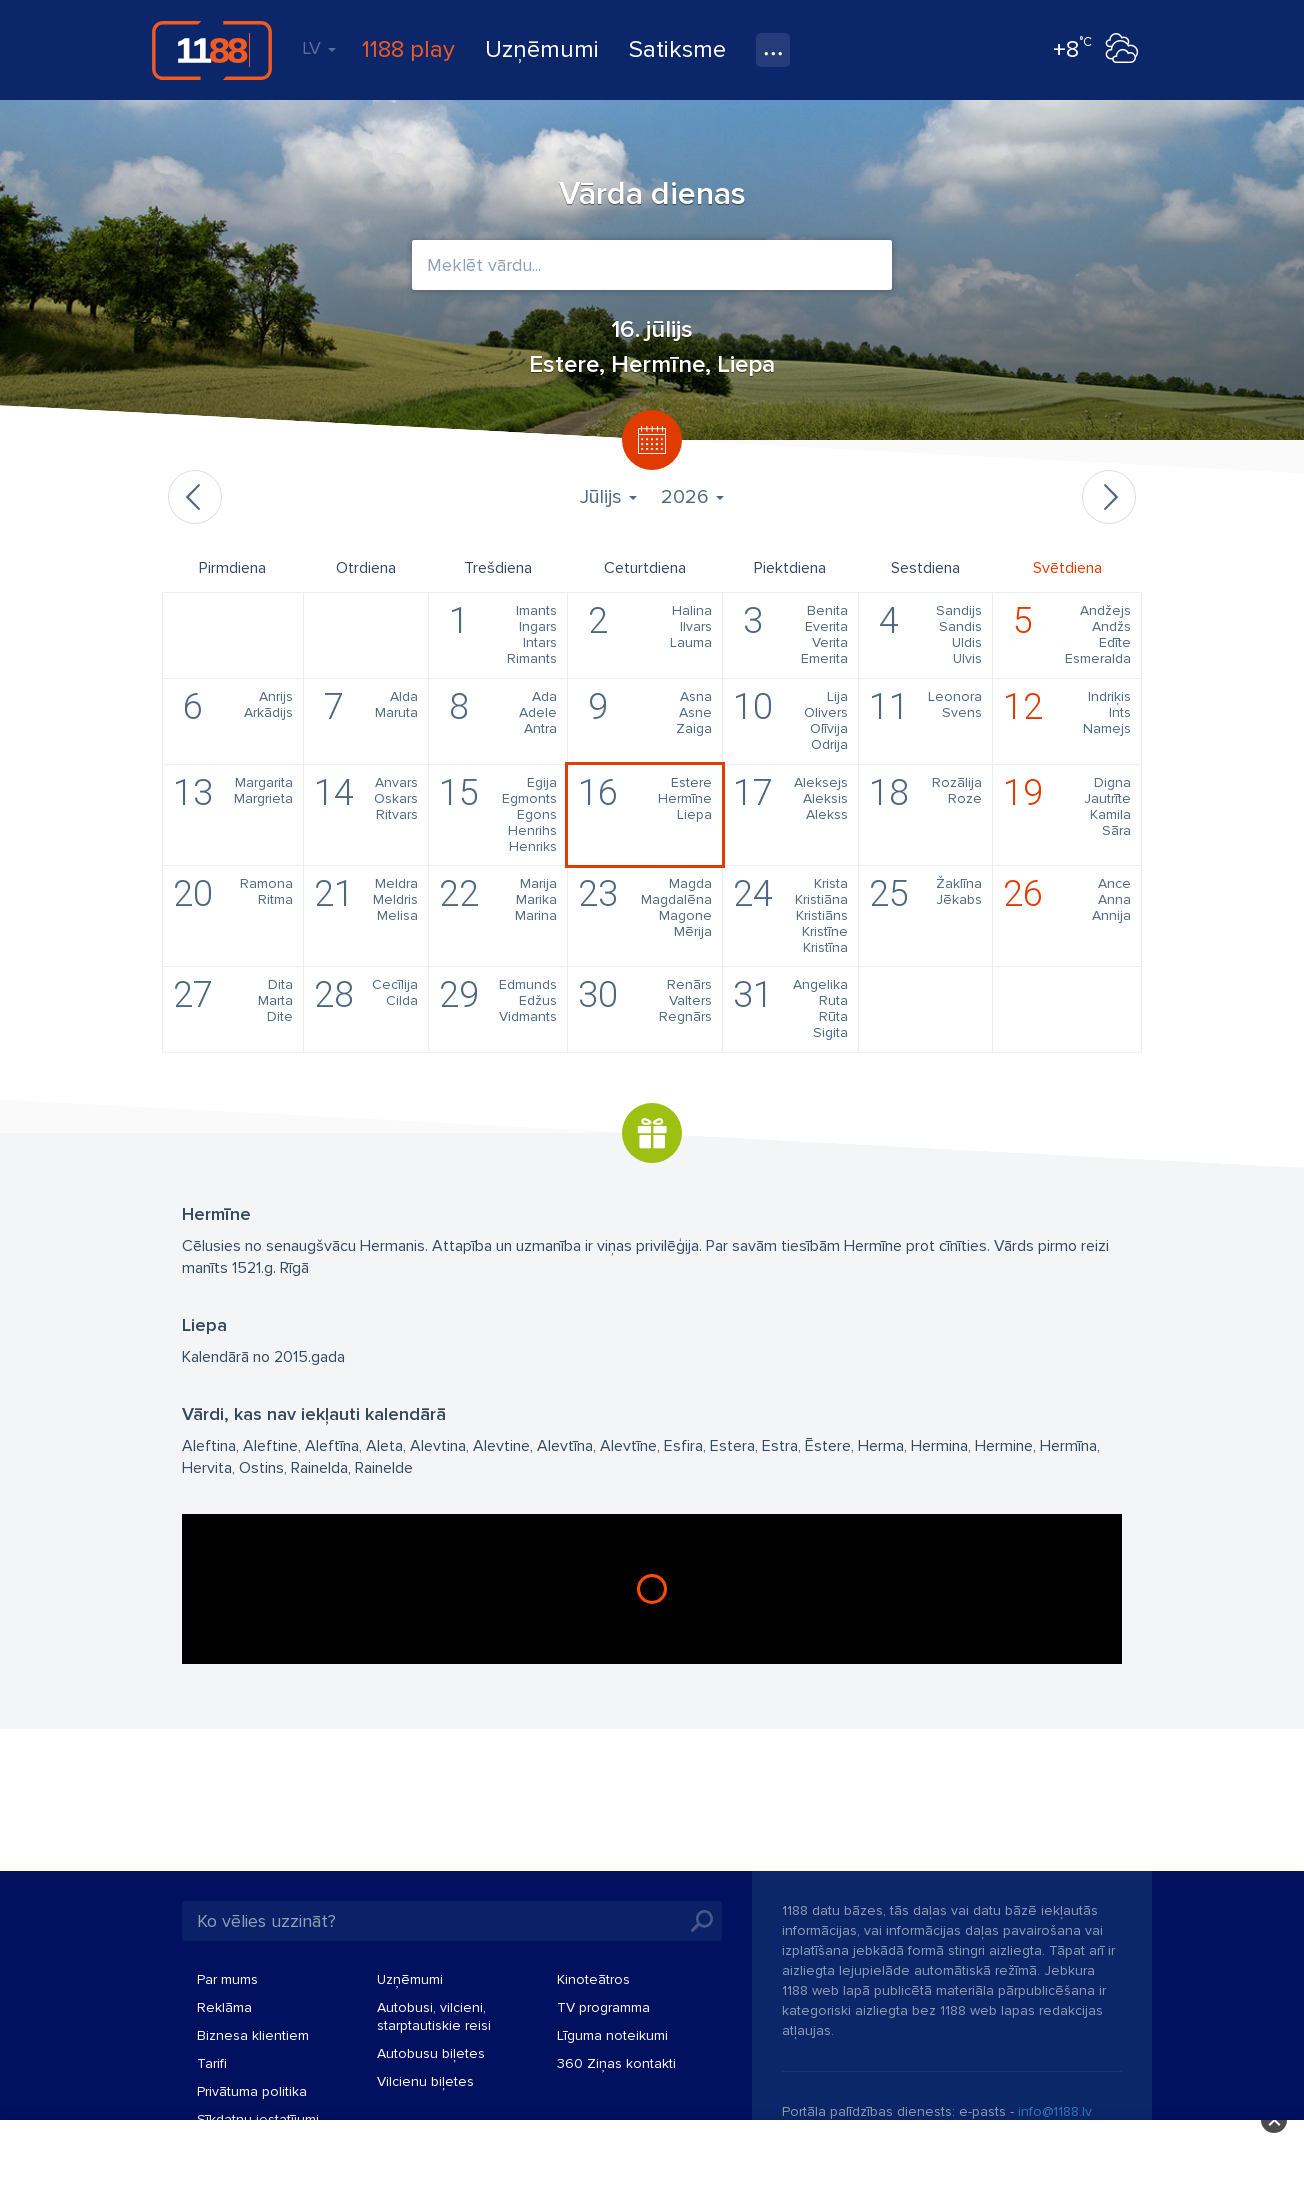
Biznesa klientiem (253, 2035)
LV (319, 48)
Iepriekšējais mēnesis (195, 497)
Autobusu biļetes (431, 2053)
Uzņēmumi (542, 49)
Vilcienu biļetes (425, 2081)
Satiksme (677, 49)
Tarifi (212, 2063)
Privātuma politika (252, 2091)
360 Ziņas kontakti (616, 2063)
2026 (692, 497)
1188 (212, 50)
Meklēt (702, 1921)
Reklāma (224, 2007)
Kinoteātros (593, 1979)
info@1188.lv (1055, 2111)
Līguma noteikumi (612, 2035)
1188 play (408, 49)
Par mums (227, 1979)
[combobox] (652, 265)
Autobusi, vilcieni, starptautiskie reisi (434, 2016)
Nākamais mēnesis (1109, 497)
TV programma (603, 2007)
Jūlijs (608, 497)
